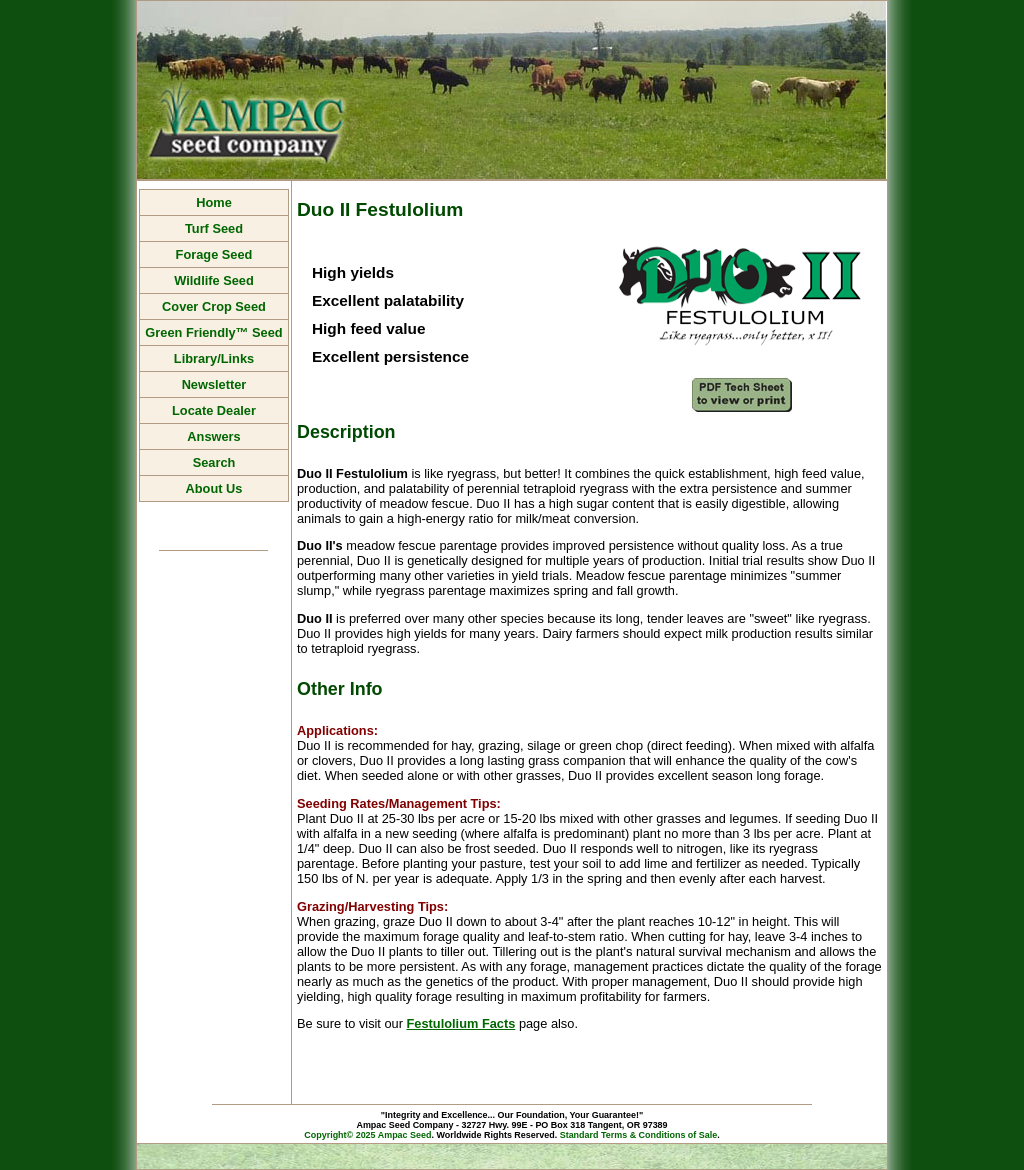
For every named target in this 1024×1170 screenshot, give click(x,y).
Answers (213, 436)
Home (214, 202)
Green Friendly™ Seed (213, 332)
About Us (214, 488)
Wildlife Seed (214, 280)
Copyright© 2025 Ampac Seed (367, 1135)
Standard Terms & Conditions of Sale (639, 1135)
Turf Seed (214, 228)
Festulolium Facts (461, 1023)
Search (214, 462)
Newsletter (214, 384)
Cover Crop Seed (214, 306)
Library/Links (214, 358)
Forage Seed (214, 254)
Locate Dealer (214, 410)
